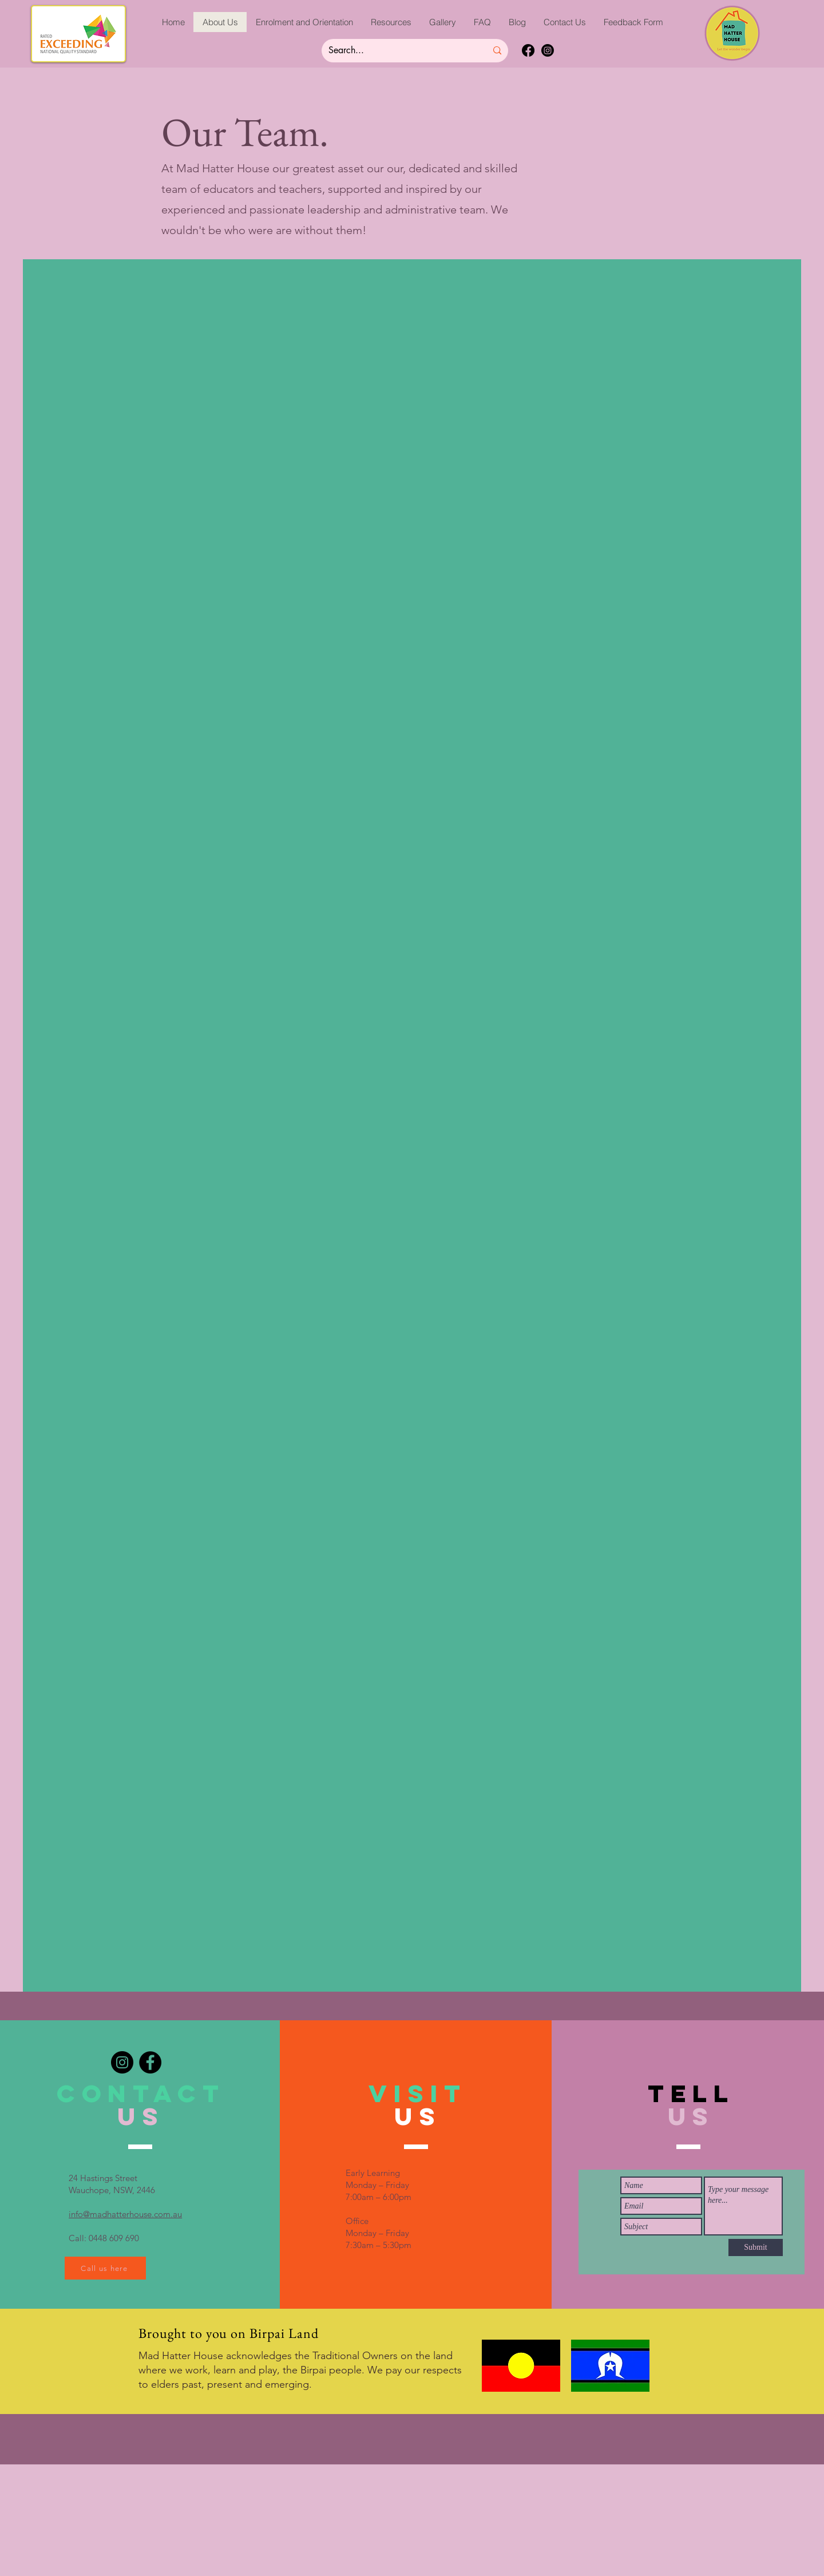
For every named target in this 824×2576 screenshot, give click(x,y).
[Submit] (755, 2247)
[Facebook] (528, 50)
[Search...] (398, 50)
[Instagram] (547, 50)
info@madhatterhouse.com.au (125, 2214)
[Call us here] (105, 2268)
